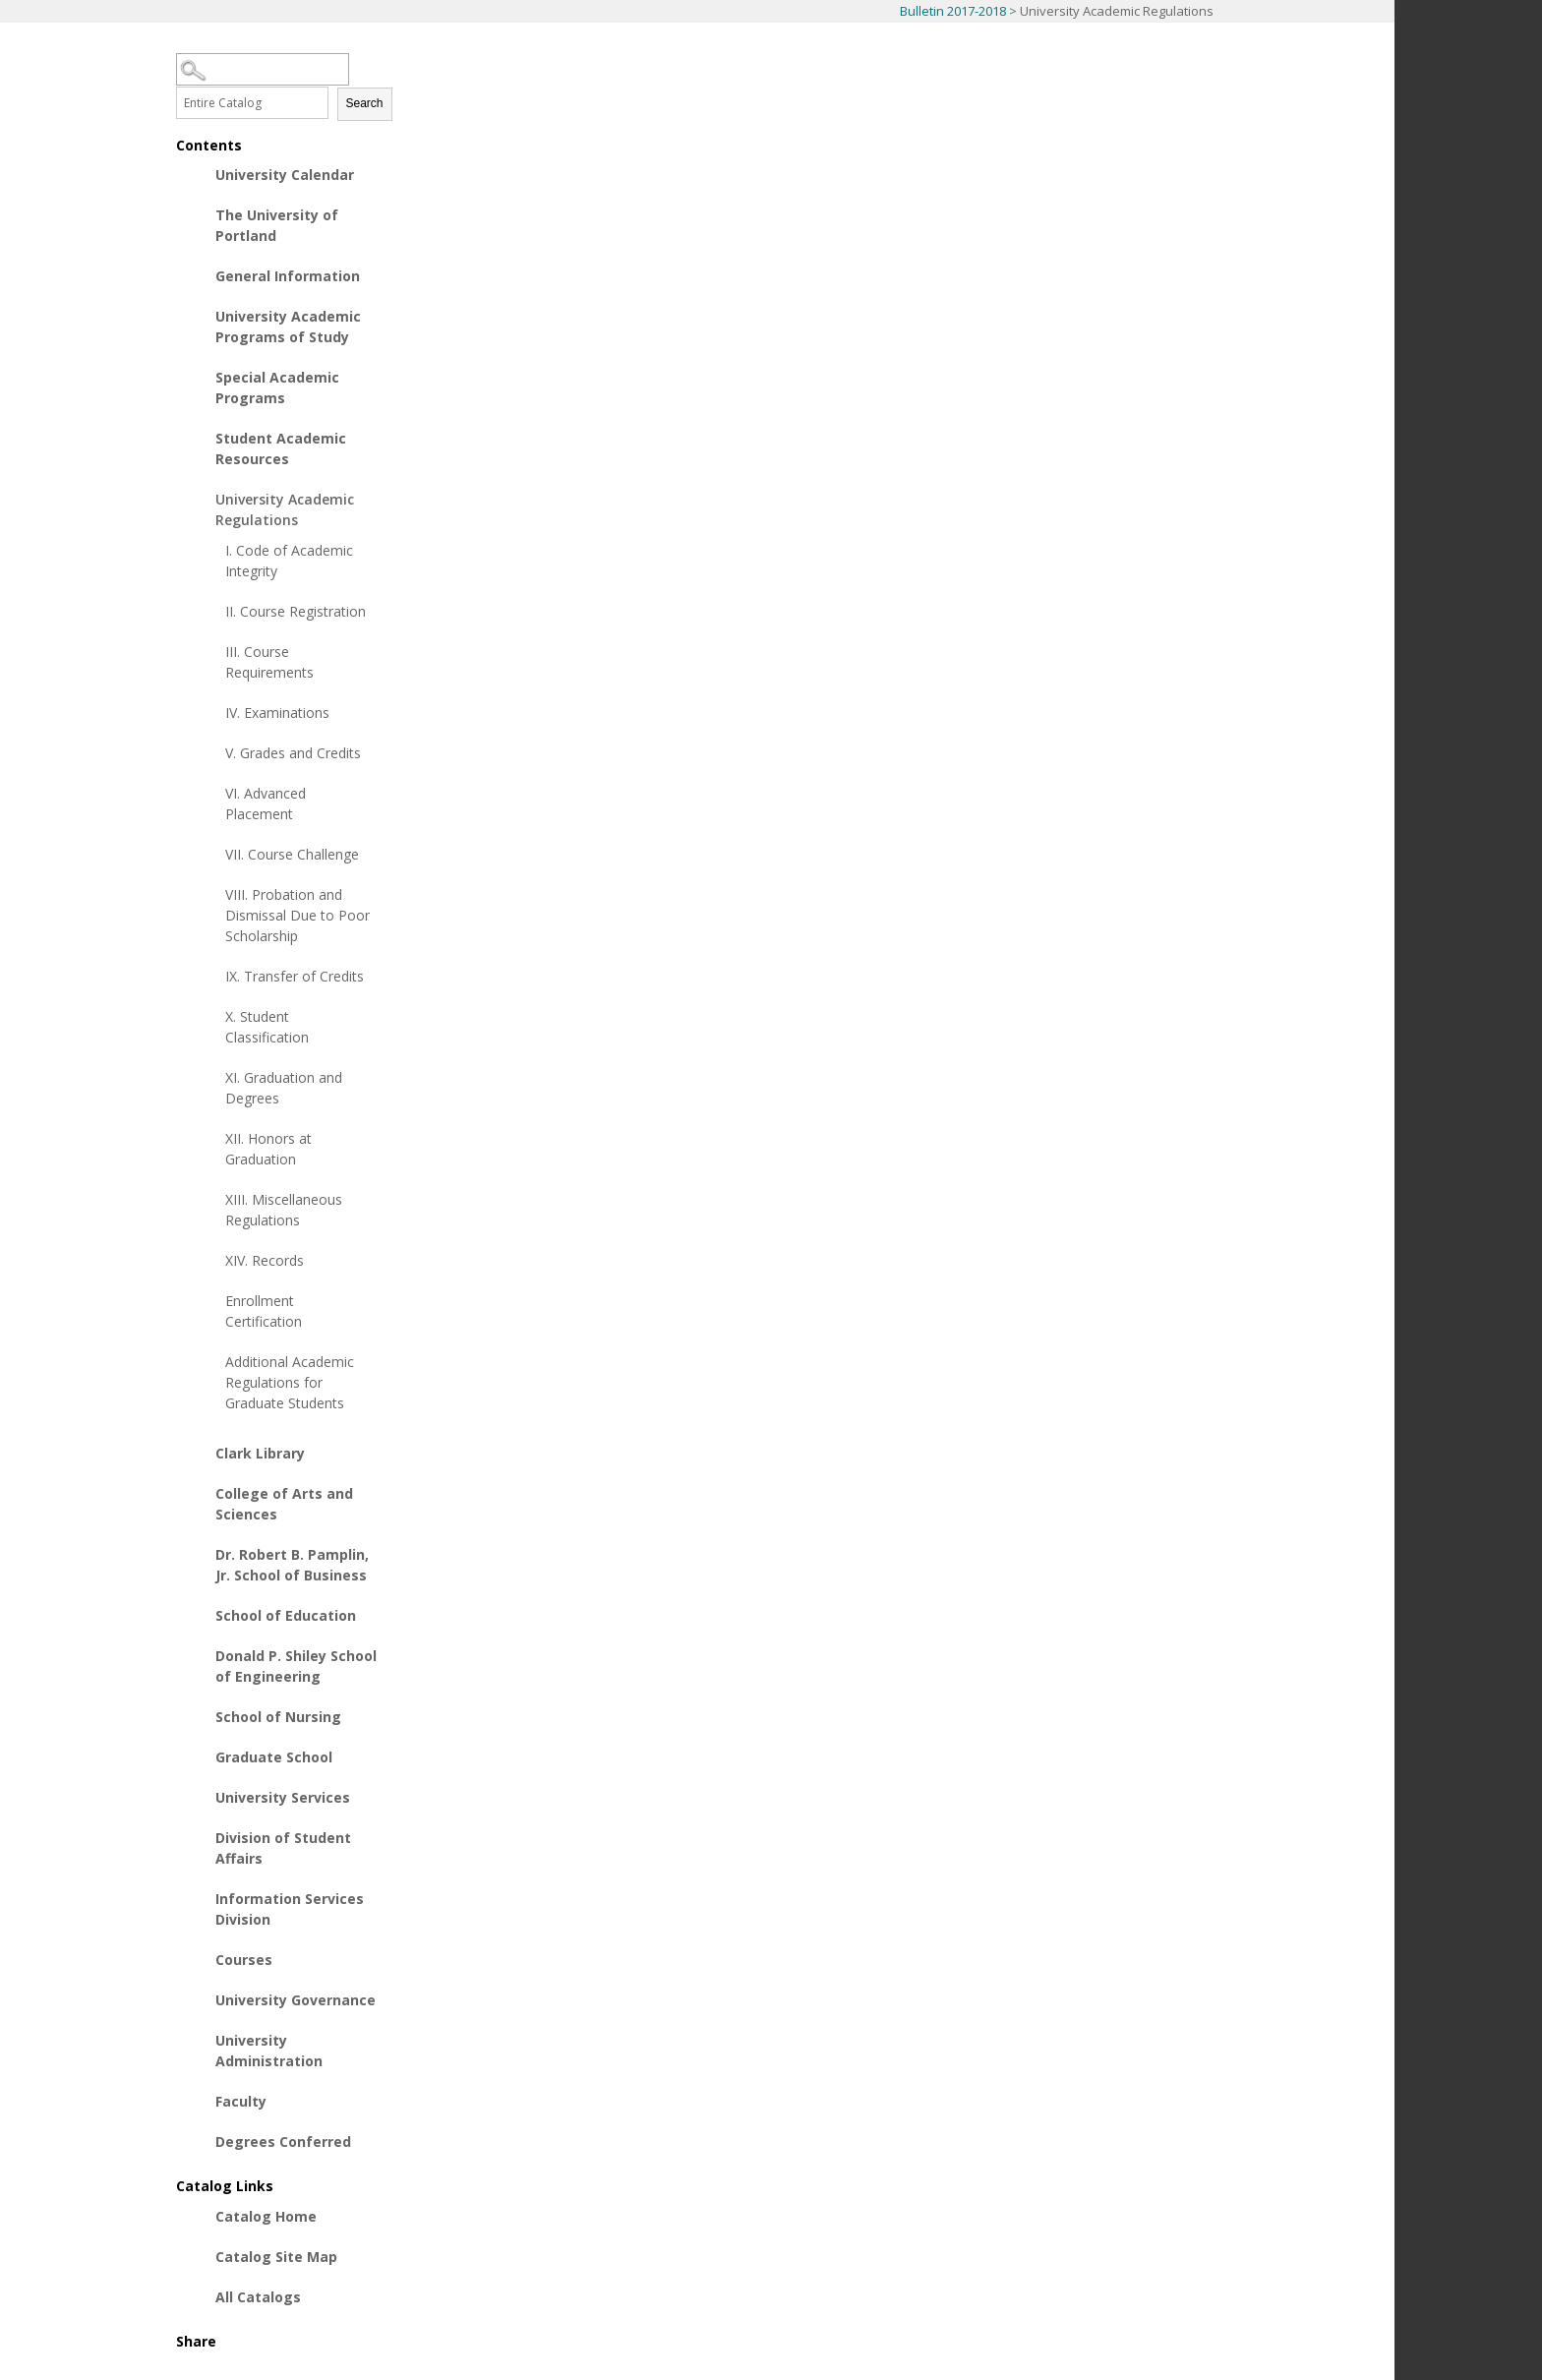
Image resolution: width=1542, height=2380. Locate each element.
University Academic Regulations (284, 509)
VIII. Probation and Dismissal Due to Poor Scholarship (297, 915)
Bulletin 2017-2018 (953, 11)
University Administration (269, 2050)
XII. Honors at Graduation (268, 1148)
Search (365, 103)
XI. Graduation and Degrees (283, 1087)
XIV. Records (264, 1260)
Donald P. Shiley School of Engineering (296, 1666)
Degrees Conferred (283, 2141)
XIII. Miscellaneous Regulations (283, 1209)
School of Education (285, 1615)
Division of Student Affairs (283, 1848)
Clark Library (260, 1453)
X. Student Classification (267, 1026)
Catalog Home (266, 2216)
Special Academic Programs (277, 387)
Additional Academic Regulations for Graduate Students (289, 1382)
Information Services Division (289, 1909)
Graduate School (273, 1757)
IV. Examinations (277, 712)
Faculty (241, 2101)
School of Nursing (278, 1716)
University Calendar (284, 174)
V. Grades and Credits (293, 753)
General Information (287, 276)
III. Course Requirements (269, 662)
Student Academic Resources (280, 448)
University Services (282, 1797)
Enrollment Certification (263, 1311)
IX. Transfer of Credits (294, 976)
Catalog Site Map (276, 2256)
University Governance (295, 2000)
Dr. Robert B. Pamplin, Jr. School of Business (292, 1564)
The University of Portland (276, 225)
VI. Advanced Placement (265, 803)
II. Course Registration (295, 611)
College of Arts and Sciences (284, 1503)
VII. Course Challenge (292, 854)
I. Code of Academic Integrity (289, 560)
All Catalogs (258, 2297)
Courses (243, 1959)
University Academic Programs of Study (288, 326)
